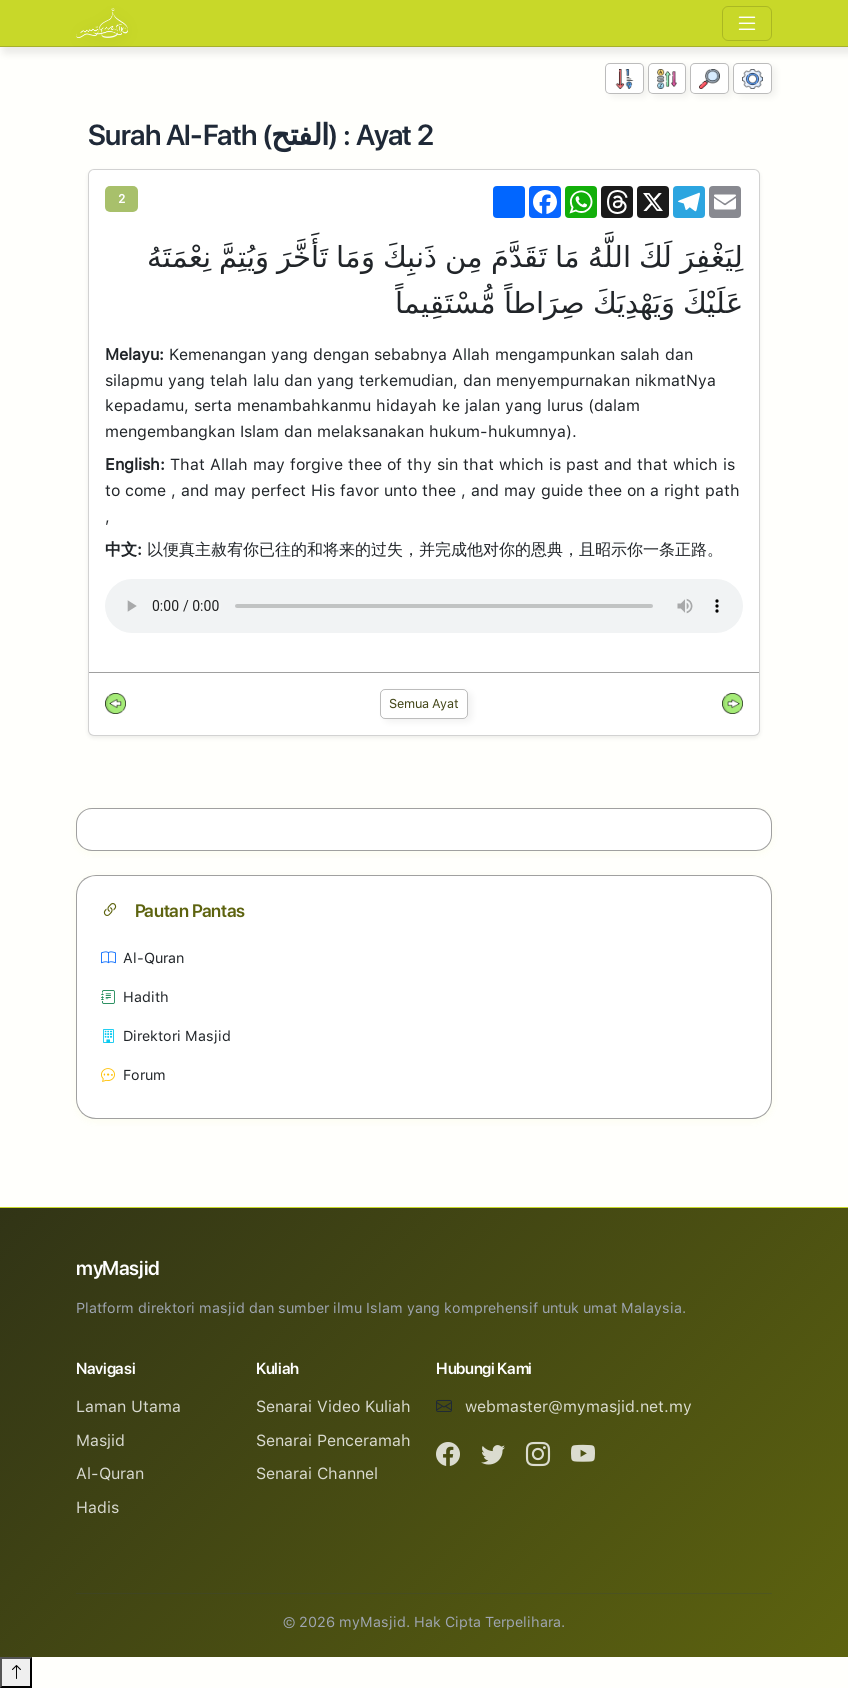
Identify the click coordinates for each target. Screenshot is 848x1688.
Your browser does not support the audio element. (424, 606)
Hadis (97, 1507)
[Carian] (709, 78)
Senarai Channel (317, 1473)
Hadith (135, 996)
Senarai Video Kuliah (333, 1406)
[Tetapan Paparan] (752, 78)
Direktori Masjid (166, 1035)
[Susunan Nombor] (624, 78)
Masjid (100, 1440)
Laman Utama (128, 1406)
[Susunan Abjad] (667, 78)
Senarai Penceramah (333, 1440)
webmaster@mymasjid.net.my (578, 1406)
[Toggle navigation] (747, 23)
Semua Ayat (424, 703)
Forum (133, 1074)
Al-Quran (142, 957)
